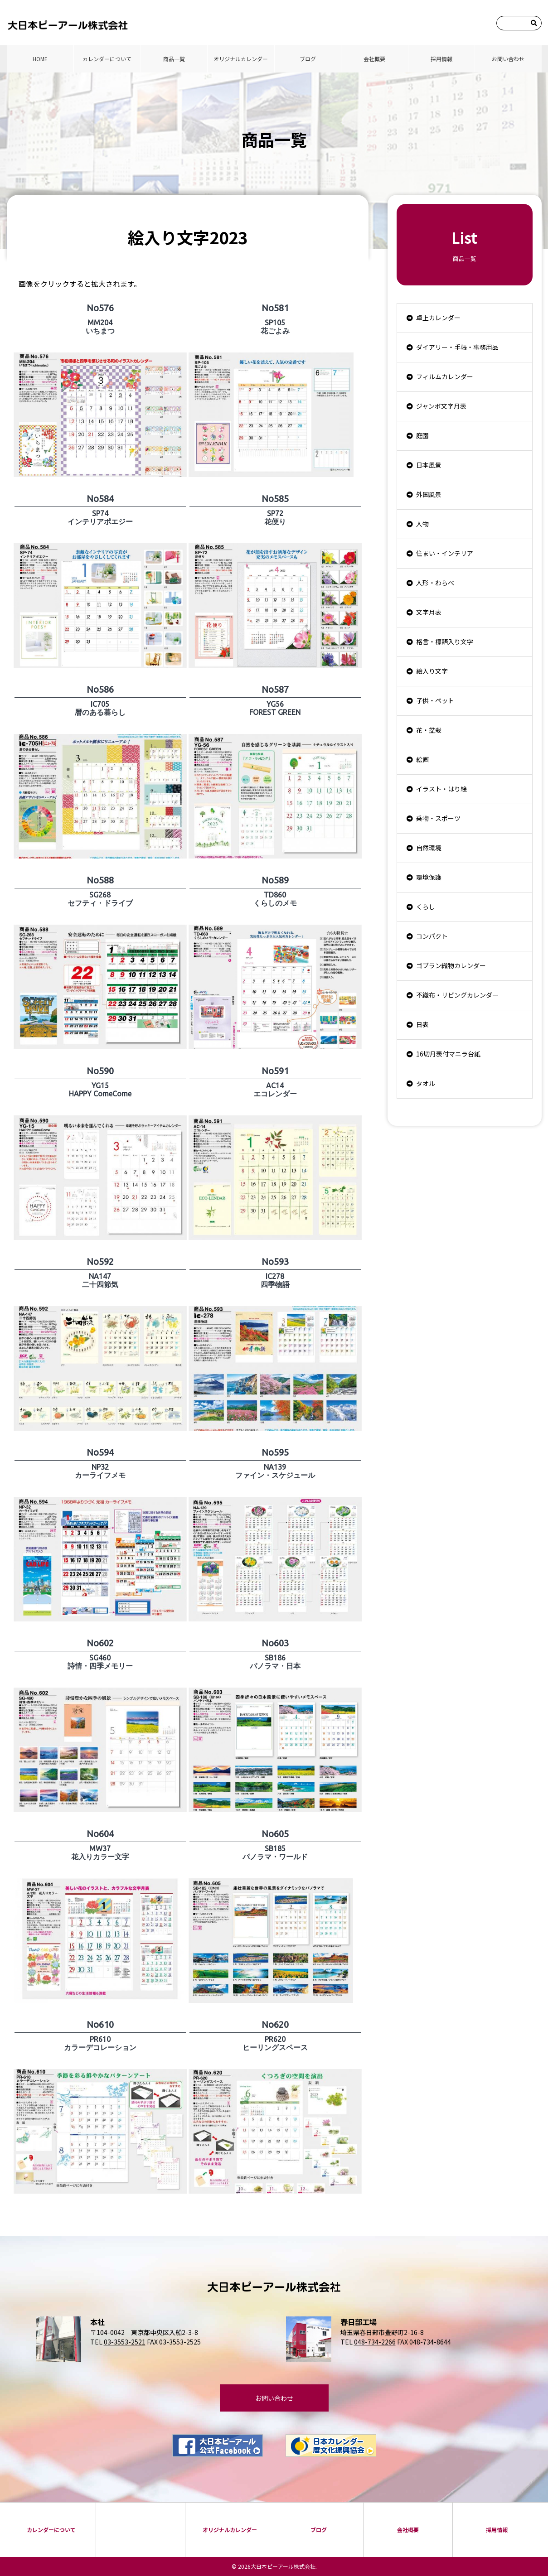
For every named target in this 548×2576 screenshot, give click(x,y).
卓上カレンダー (438, 317)
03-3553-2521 (124, 2341)
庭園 (422, 435)
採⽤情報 (441, 59)
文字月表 (428, 612)
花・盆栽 (428, 729)
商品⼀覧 (174, 59)
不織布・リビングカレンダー (457, 994)
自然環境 (428, 847)
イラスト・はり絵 (441, 788)
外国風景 (428, 494)
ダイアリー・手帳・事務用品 (457, 347)
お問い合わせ (508, 59)
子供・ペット (435, 700)
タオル (425, 1083)
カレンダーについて (106, 59)
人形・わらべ (435, 582)
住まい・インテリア (444, 553)
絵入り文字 (432, 670)
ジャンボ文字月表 (441, 405)
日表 (422, 1024)
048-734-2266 (375, 2341)
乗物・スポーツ (438, 818)
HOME (40, 59)
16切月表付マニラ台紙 (448, 1053)
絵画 (422, 759)
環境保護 (428, 877)
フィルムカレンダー (444, 376)
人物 (422, 523)
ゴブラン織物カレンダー (451, 965)
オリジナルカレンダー (240, 59)
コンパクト (432, 936)
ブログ (308, 59)
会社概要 (374, 59)
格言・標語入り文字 (444, 641)
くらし (425, 906)
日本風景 (428, 464)
